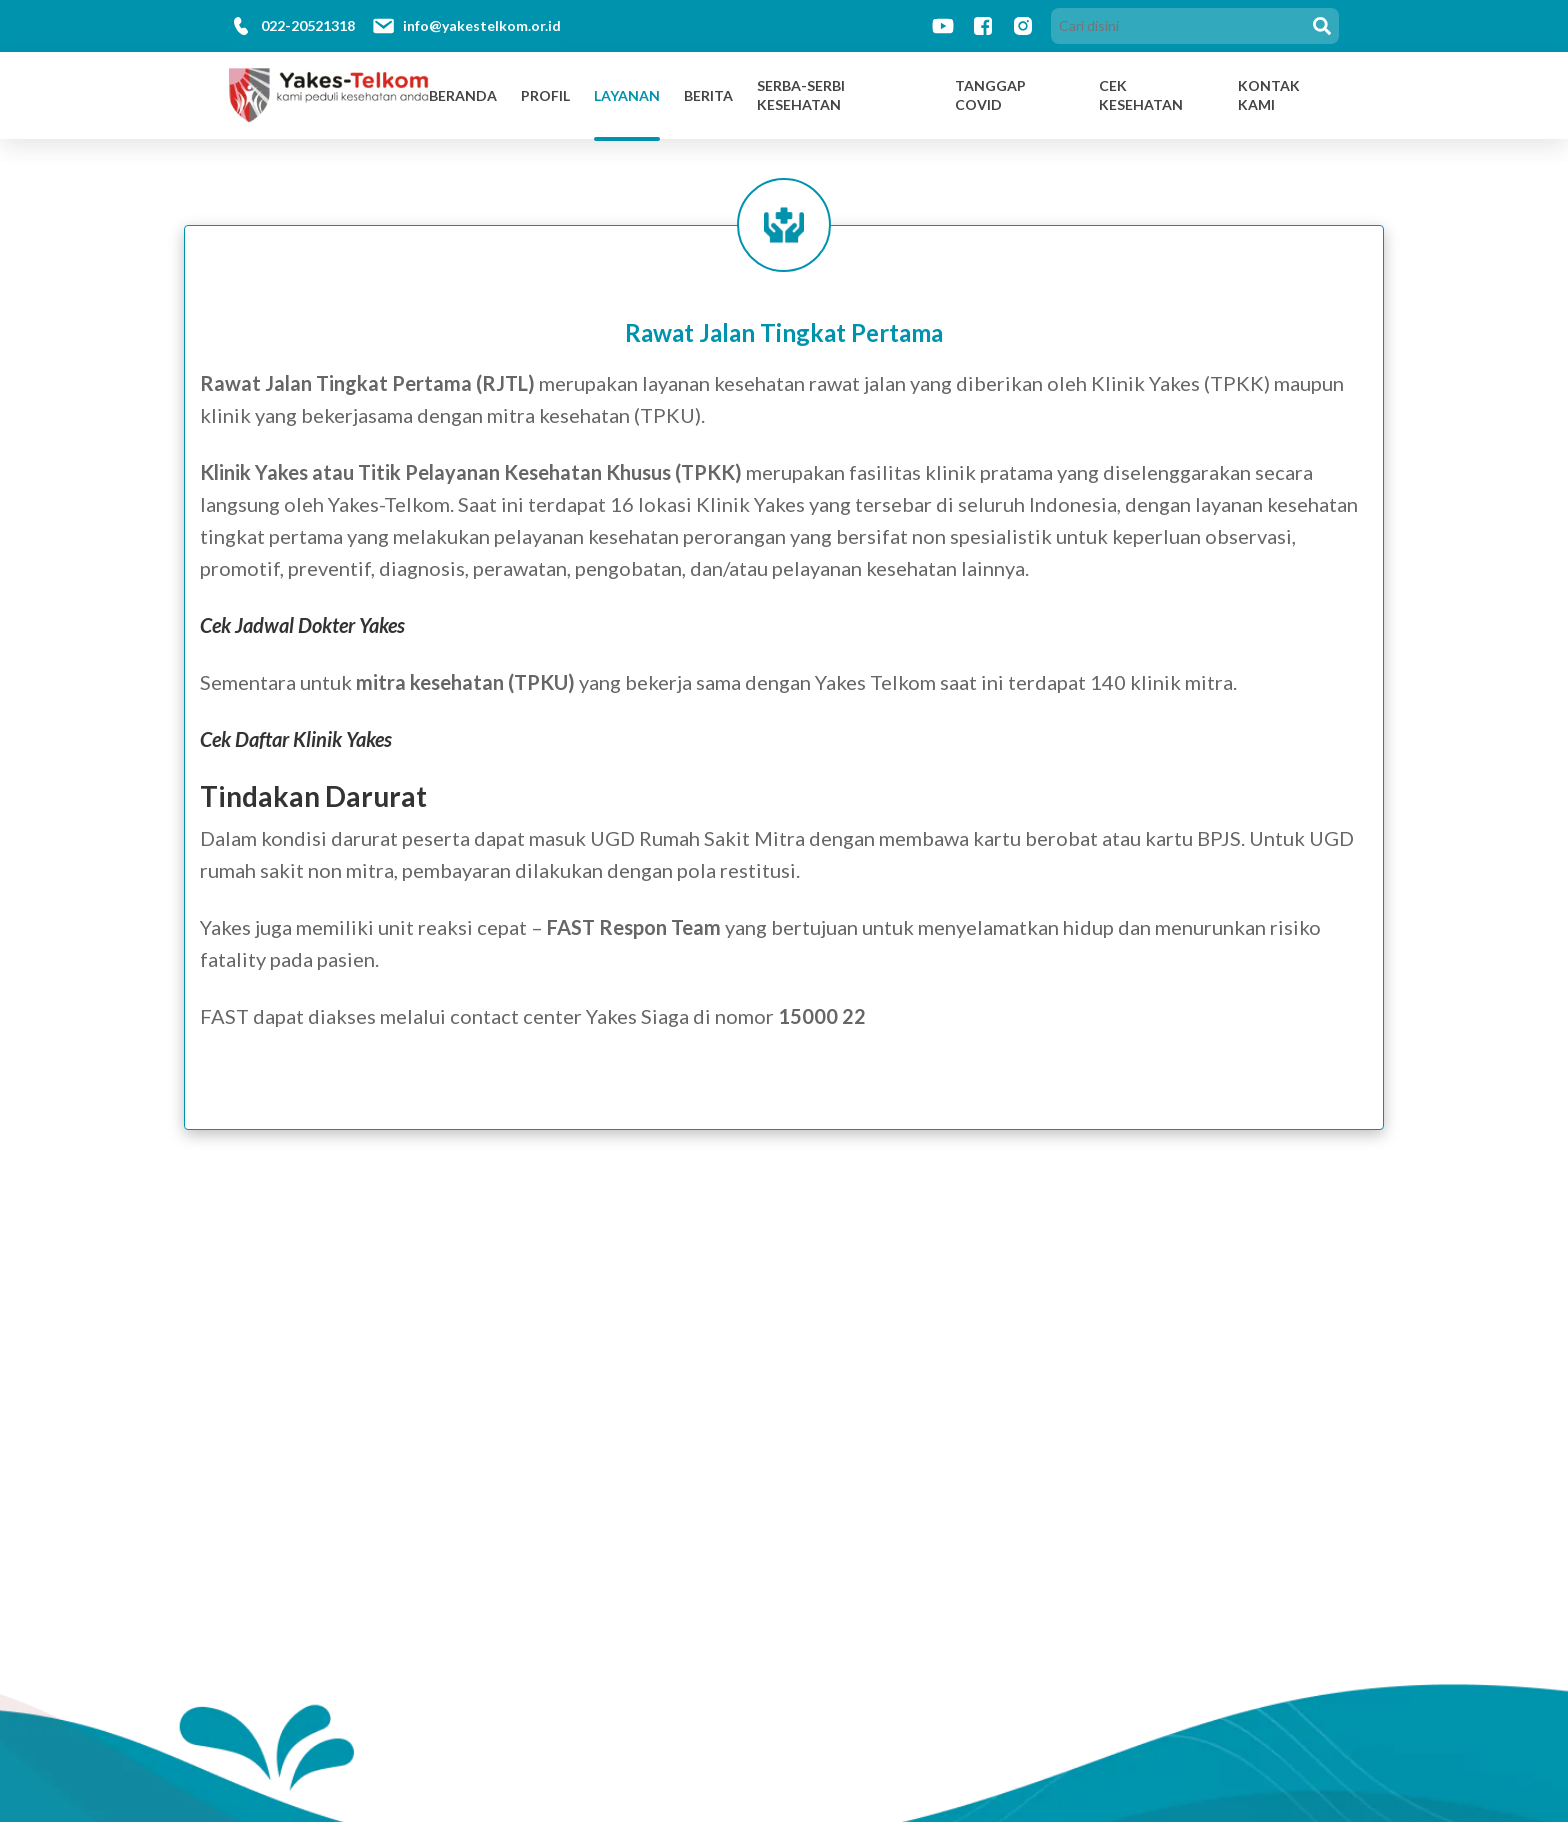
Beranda (463, 95)
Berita (708, 95)
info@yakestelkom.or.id (482, 25)
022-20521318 (308, 25)
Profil (545, 95)
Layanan (627, 95)
